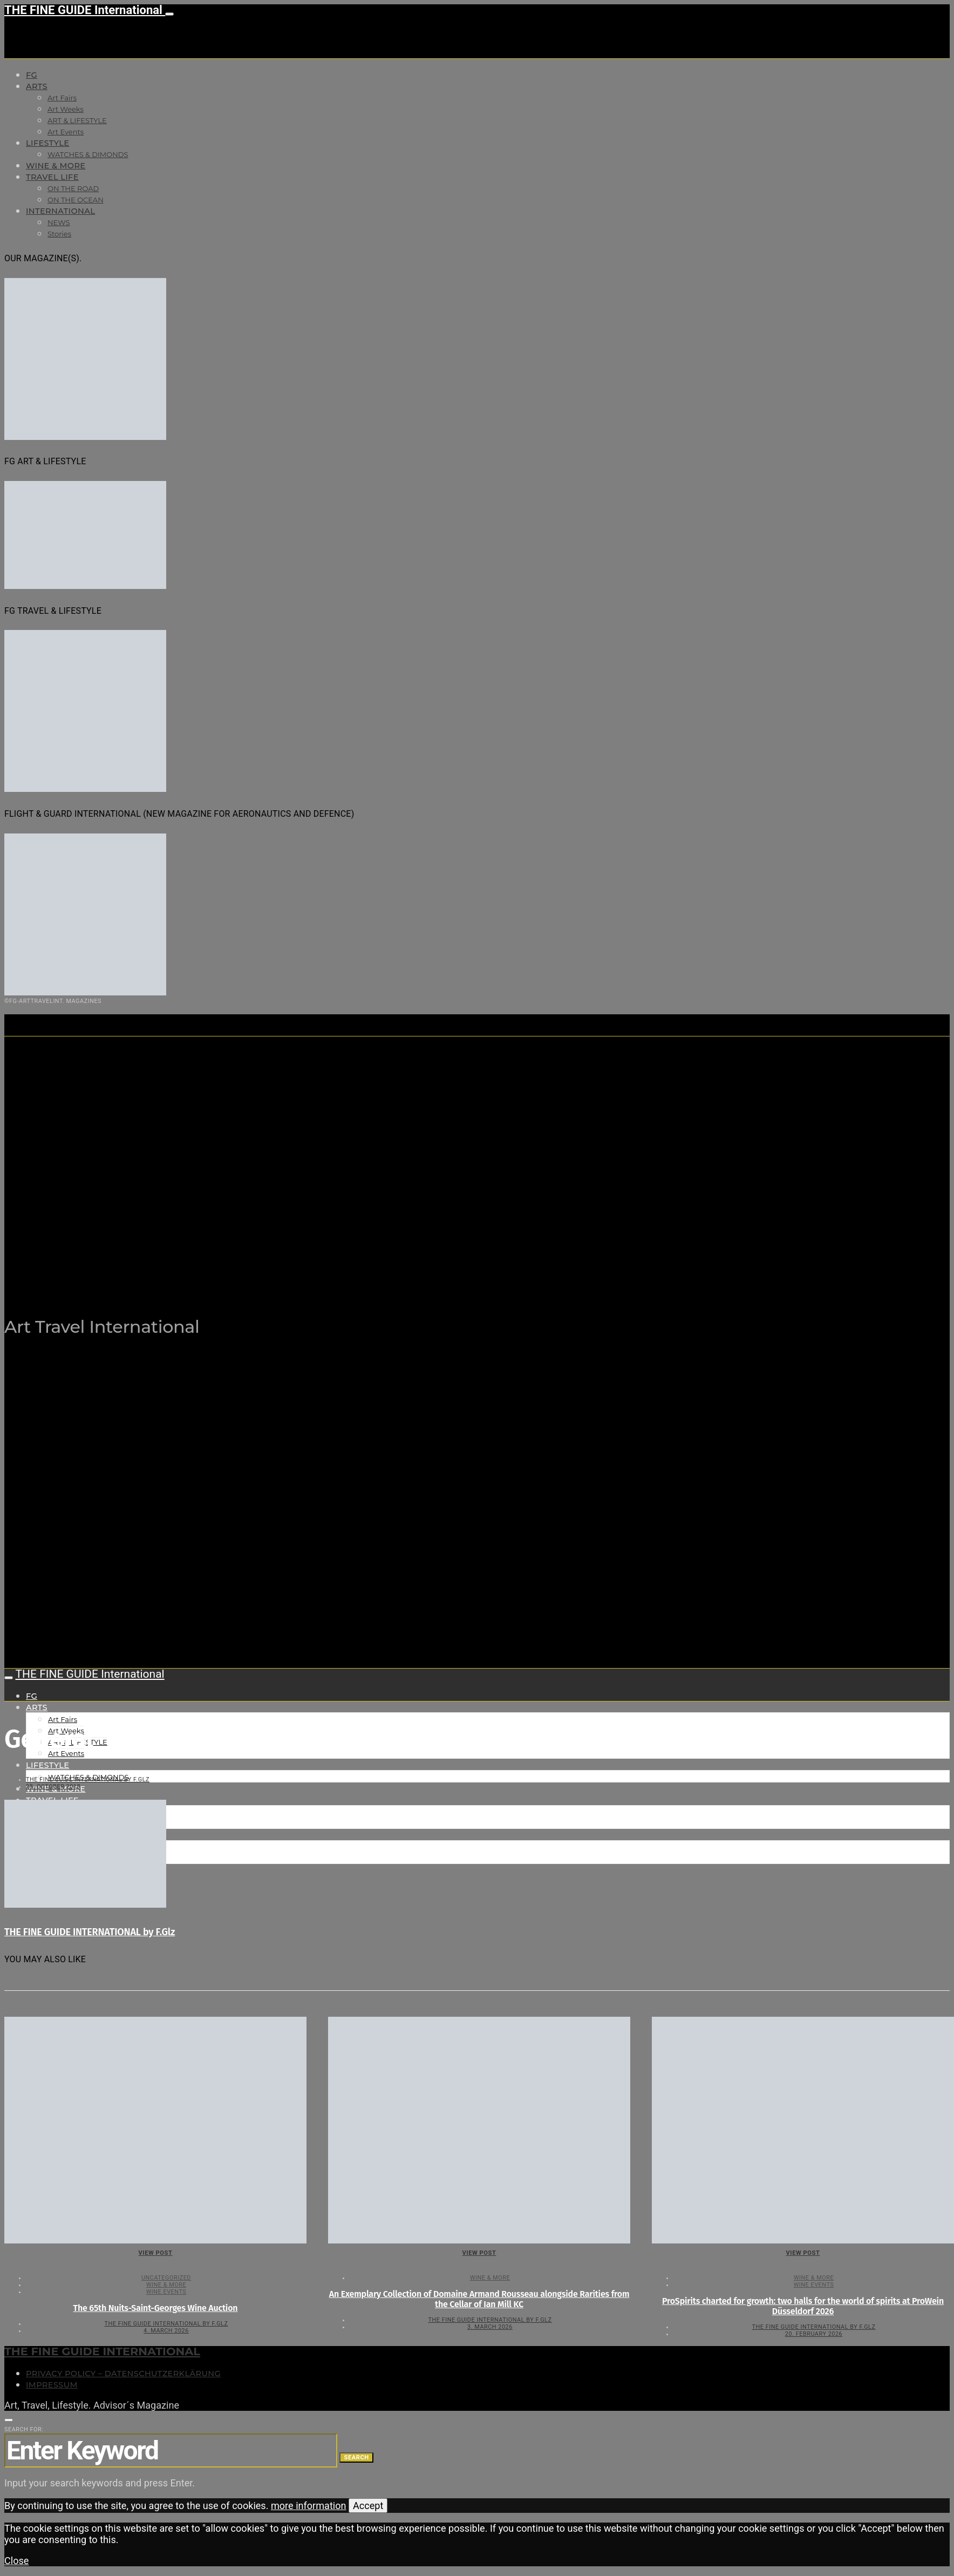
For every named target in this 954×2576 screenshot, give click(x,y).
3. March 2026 (490, 2326)
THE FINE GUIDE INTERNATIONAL (102, 2351)
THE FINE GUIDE (215, 1272)
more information (308, 2505)
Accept (368, 2505)
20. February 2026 (813, 2333)
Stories (59, 233)
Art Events (65, 131)
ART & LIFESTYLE (77, 120)
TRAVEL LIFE (52, 177)
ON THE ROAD (73, 188)
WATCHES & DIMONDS (87, 154)
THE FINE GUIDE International (84, 10)
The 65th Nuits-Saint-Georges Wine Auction (155, 2308)
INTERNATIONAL (60, 211)
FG (31, 75)
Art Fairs (62, 97)
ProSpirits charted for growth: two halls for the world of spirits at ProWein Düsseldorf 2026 (803, 2306)
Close (16, 2560)
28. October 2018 (53, 1786)
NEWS (58, 222)
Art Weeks (65, 109)
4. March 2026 (166, 2330)
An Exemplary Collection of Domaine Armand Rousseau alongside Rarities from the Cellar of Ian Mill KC (479, 2299)
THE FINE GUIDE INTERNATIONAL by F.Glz (87, 1779)
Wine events (166, 2291)
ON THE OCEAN (75, 199)
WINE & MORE (55, 166)
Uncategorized (166, 2277)
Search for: (23, 2429)
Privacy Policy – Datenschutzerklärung (123, 2373)
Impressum (52, 2385)
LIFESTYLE (47, 143)
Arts (36, 86)
